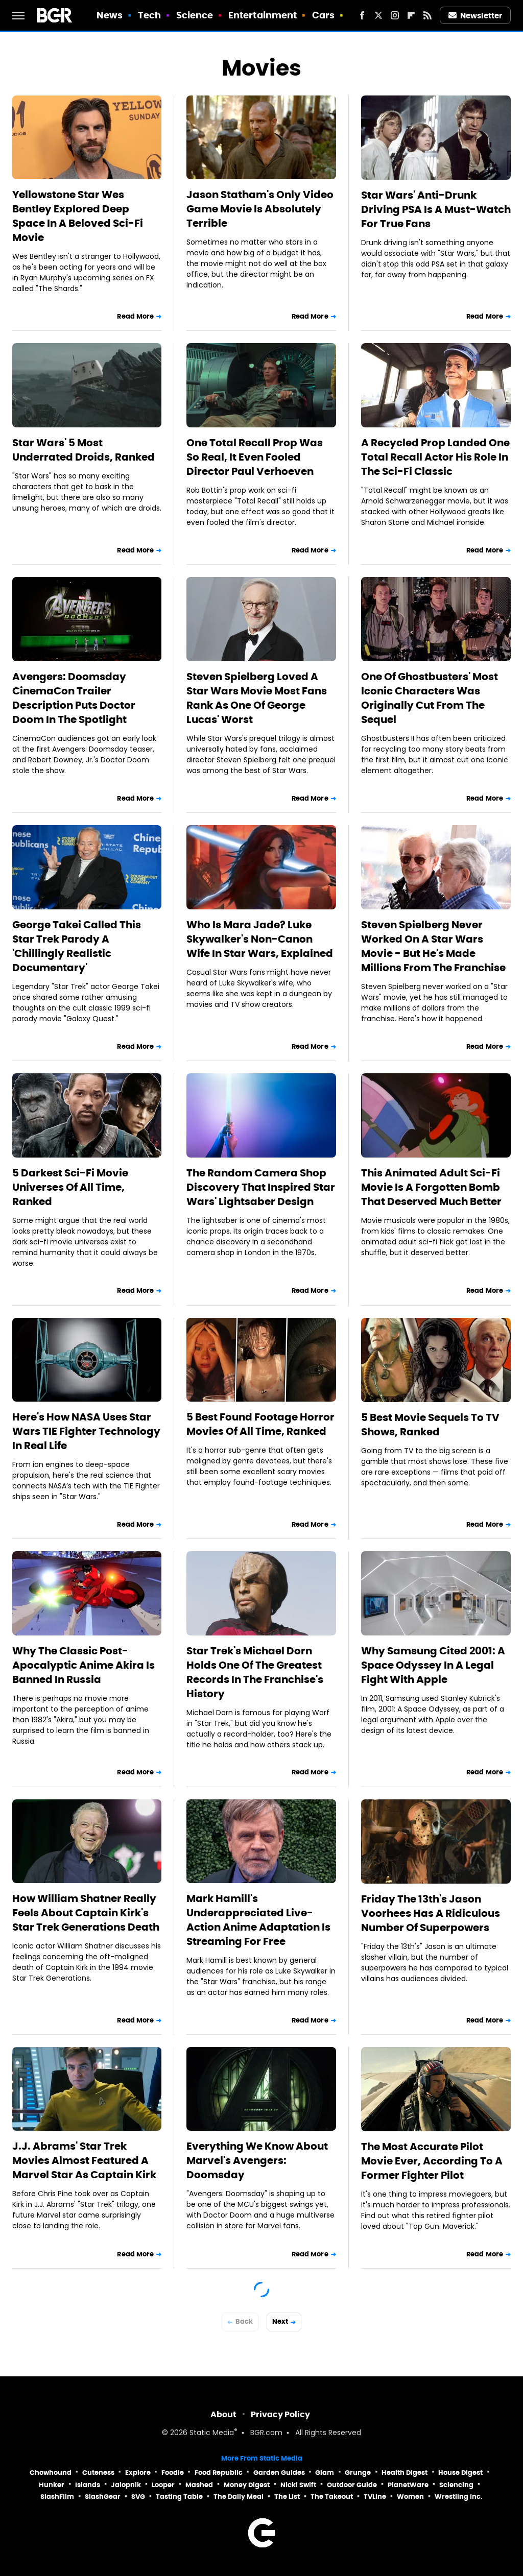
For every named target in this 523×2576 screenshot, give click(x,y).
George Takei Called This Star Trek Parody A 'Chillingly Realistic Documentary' (76, 946)
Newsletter (475, 15)
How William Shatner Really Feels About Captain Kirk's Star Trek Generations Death (85, 1913)
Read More (135, 316)
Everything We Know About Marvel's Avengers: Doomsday (257, 2160)
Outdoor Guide (352, 2485)
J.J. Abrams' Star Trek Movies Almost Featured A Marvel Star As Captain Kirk (84, 2160)
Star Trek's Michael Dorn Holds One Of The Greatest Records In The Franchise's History (254, 1672)
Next (280, 2321)
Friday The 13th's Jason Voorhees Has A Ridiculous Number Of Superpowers (430, 1913)
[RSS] (427, 15)
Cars (323, 15)
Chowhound (51, 2472)
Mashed (199, 2485)
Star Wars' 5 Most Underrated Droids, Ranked (83, 450)
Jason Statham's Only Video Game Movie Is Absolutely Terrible (260, 209)
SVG (138, 2496)
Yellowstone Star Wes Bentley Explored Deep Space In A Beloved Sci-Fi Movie (77, 216)
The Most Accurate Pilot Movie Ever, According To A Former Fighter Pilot (432, 2161)
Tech (149, 15)
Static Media (211, 2433)
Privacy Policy (280, 2414)
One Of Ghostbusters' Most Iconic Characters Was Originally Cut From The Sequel (429, 698)
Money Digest (247, 2485)
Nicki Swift (298, 2485)
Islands (87, 2485)
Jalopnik (126, 2485)
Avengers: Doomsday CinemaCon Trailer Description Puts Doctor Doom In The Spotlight (73, 698)
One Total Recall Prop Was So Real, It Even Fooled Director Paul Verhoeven (254, 457)
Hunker (51, 2485)
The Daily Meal (238, 2496)
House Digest (460, 2472)
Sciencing (456, 2485)
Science (194, 15)
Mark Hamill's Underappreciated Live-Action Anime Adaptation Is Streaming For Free (258, 1920)
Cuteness (98, 2472)
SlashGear (103, 2496)
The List (287, 2496)
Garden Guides (279, 2472)
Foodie (172, 2472)
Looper (163, 2485)
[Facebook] (362, 15)
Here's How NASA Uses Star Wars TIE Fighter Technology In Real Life (86, 1431)
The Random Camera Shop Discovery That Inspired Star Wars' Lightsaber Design (260, 1187)
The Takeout (332, 2496)
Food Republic (219, 2472)
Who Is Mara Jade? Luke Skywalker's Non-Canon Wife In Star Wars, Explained (259, 939)
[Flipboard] (411, 15)
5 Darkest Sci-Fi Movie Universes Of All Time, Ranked (70, 1187)
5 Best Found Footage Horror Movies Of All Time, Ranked (260, 1424)
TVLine (375, 2496)
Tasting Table (179, 2496)
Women (410, 2496)
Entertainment (262, 15)
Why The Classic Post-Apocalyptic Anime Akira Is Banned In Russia (83, 1665)
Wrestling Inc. (459, 2496)
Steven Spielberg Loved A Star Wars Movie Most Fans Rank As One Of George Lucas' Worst (256, 698)
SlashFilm (57, 2496)
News (110, 15)
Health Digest (404, 2472)
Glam (324, 2472)
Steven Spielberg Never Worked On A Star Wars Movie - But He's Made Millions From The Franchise (433, 946)
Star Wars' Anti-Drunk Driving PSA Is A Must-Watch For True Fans (436, 209)
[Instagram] (395, 15)
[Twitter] (378, 15)
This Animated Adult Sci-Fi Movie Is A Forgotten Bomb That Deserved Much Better (431, 1187)
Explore (138, 2472)
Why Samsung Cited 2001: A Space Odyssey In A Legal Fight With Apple (433, 1665)
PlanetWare (408, 2485)
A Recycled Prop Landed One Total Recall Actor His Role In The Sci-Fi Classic (435, 457)
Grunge (358, 2472)
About (223, 2414)
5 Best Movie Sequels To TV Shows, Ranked (430, 1424)
